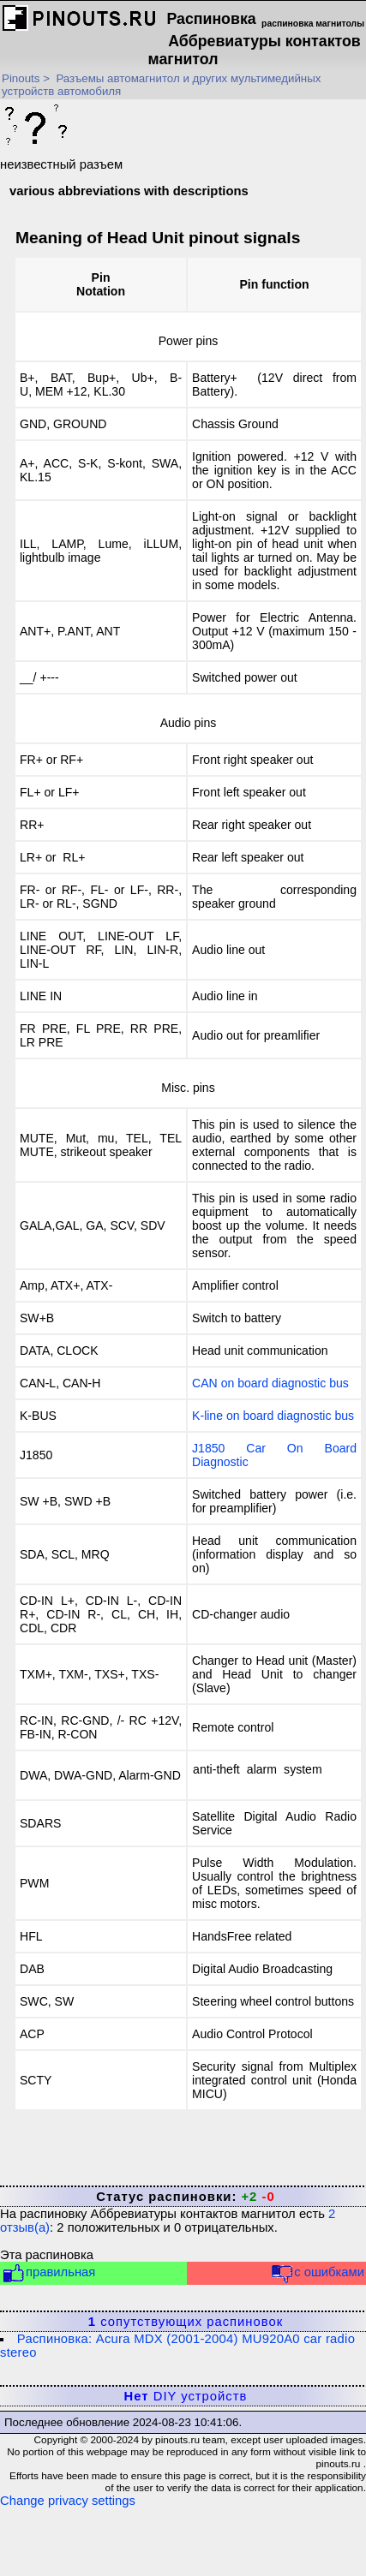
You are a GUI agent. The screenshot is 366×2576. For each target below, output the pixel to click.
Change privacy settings (67, 2500)
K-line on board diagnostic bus (273, 1415)
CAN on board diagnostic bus (270, 1383)
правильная (48, 2273)
